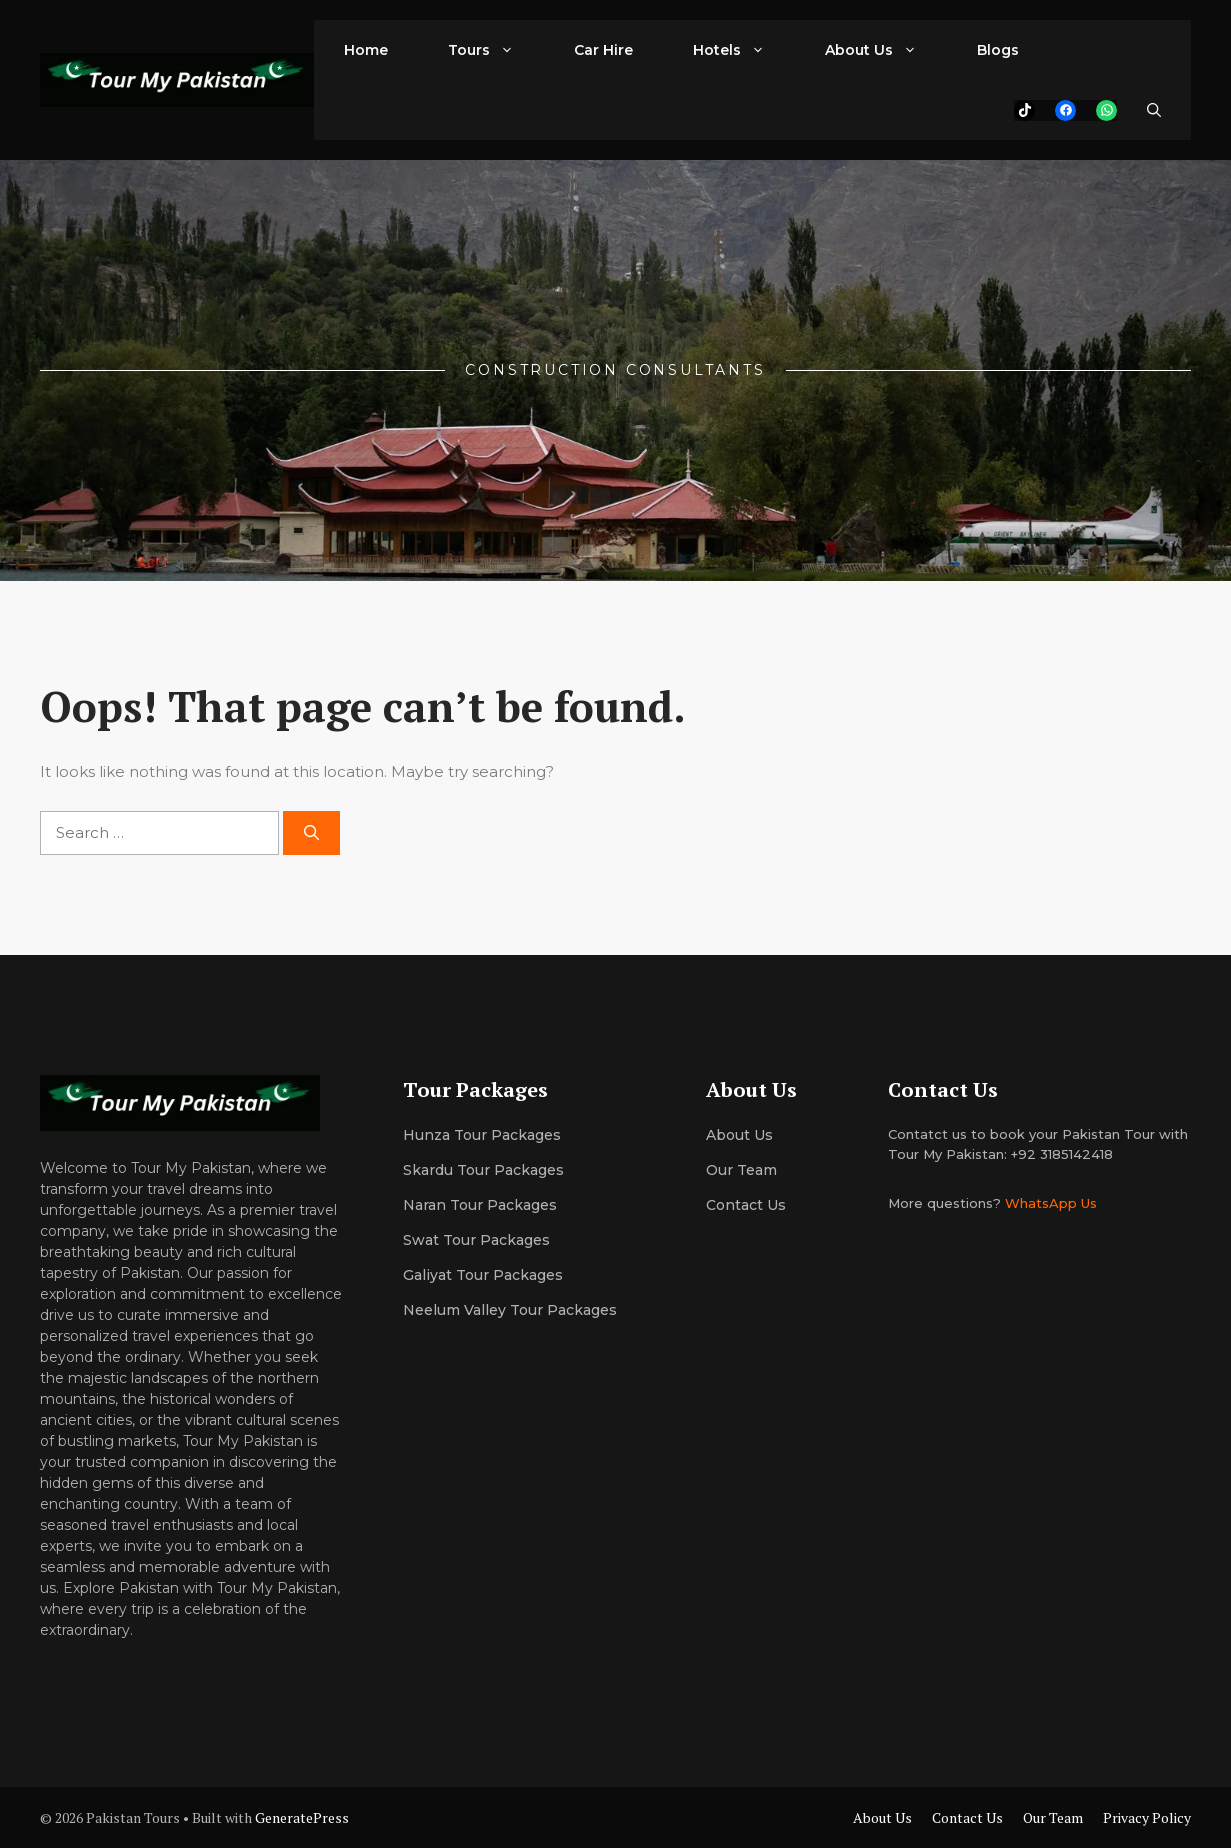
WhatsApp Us (1051, 1203)
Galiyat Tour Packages (483, 1275)
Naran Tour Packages (480, 1205)
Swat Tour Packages (476, 1240)
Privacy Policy (1147, 1817)
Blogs (998, 50)
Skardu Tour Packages (483, 1170)
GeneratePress (302, 1817)
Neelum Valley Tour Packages (510, 1310)
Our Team (1053, 1817)
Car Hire (603, 50)
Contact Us (746, 1205)
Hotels (744, 50)
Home (366, 50)
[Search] (311, 833)
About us (739, 1135)
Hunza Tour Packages (482, 1135)
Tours (496, 50)
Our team (741, 1170)
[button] (1154, 110)
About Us (886, 50)
